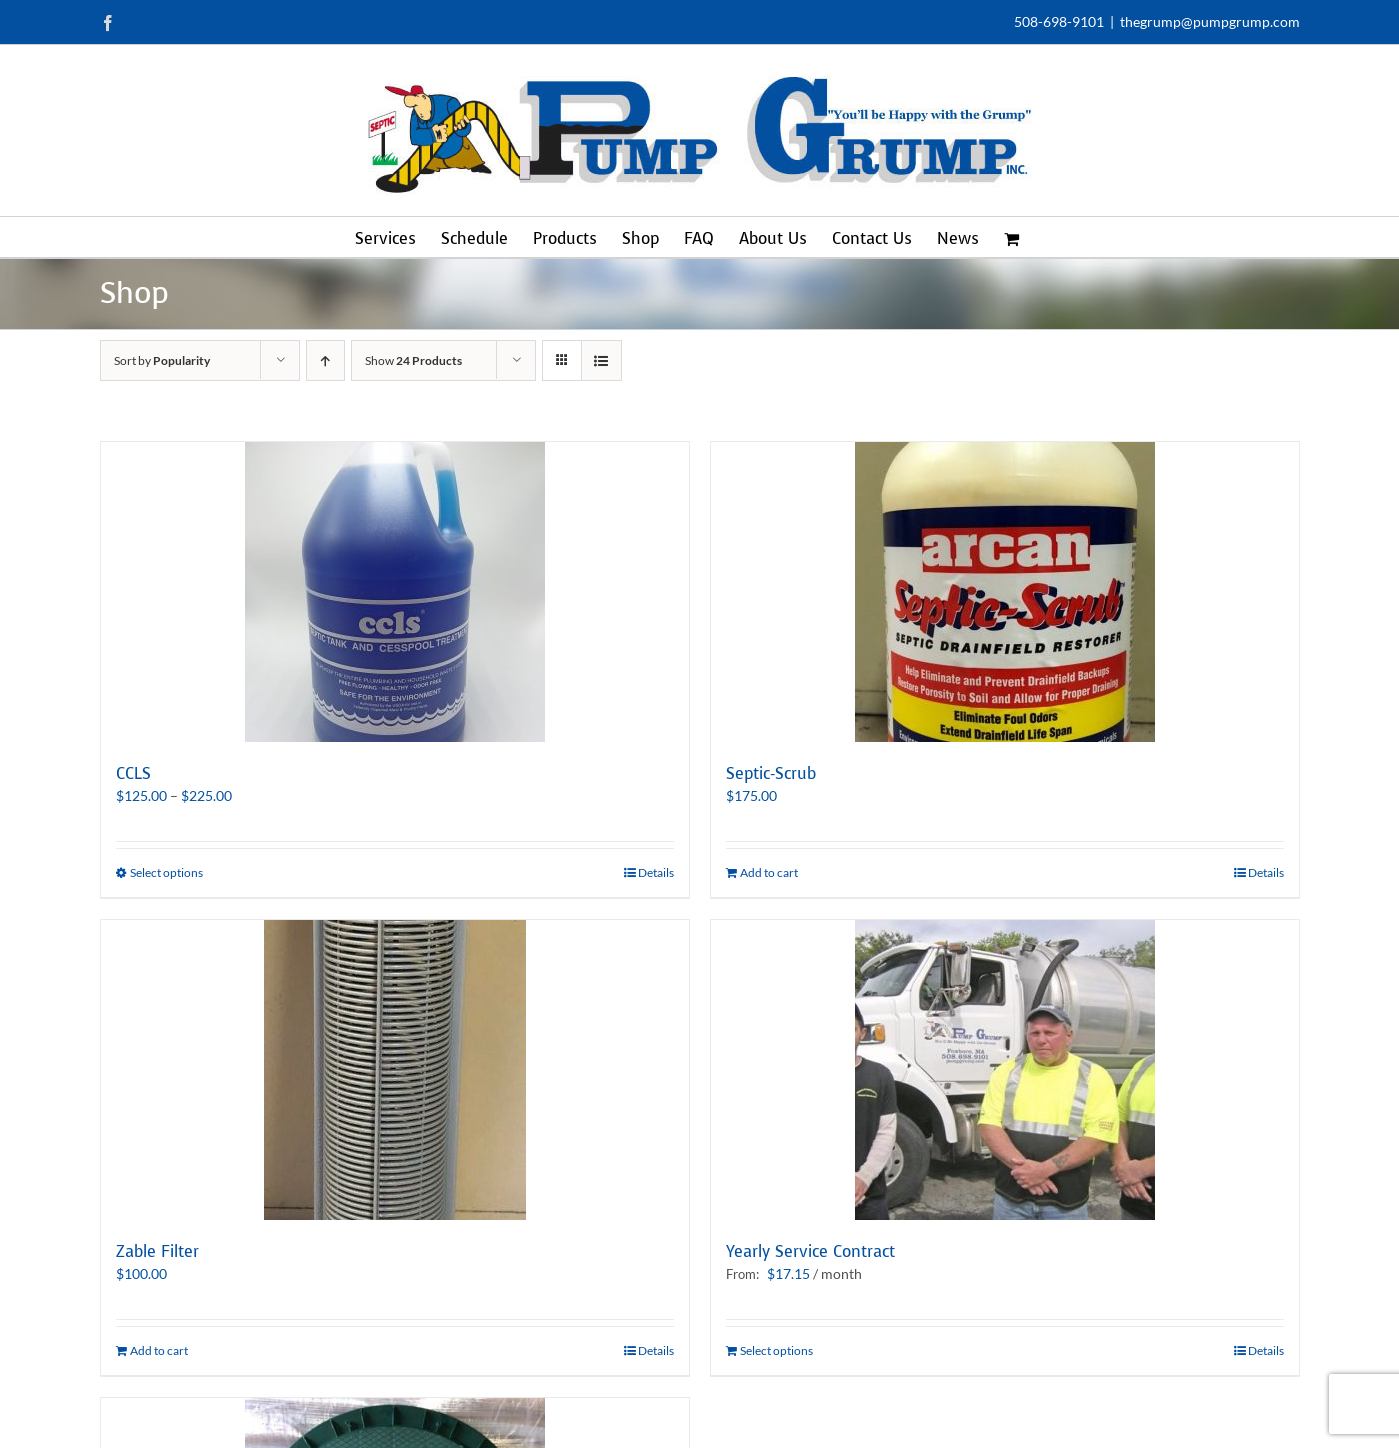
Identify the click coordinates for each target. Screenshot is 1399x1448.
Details (656, 872)
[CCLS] (395, 592)
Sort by (162, 360)
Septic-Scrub (771, 773)
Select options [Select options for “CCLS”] (166, 872)
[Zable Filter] (395, 1070)
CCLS (133, 773)
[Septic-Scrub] (1005, 592)
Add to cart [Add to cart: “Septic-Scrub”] (769, 872)
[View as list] (601, 360)
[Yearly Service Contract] (1005, 1070)
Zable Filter (157, 1251)
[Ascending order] (325, 360)
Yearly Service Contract (810, 1251)
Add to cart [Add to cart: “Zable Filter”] (159, 1350)
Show (413, 360)
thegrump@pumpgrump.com (1210, 21)
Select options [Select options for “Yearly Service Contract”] (776, 1350)
